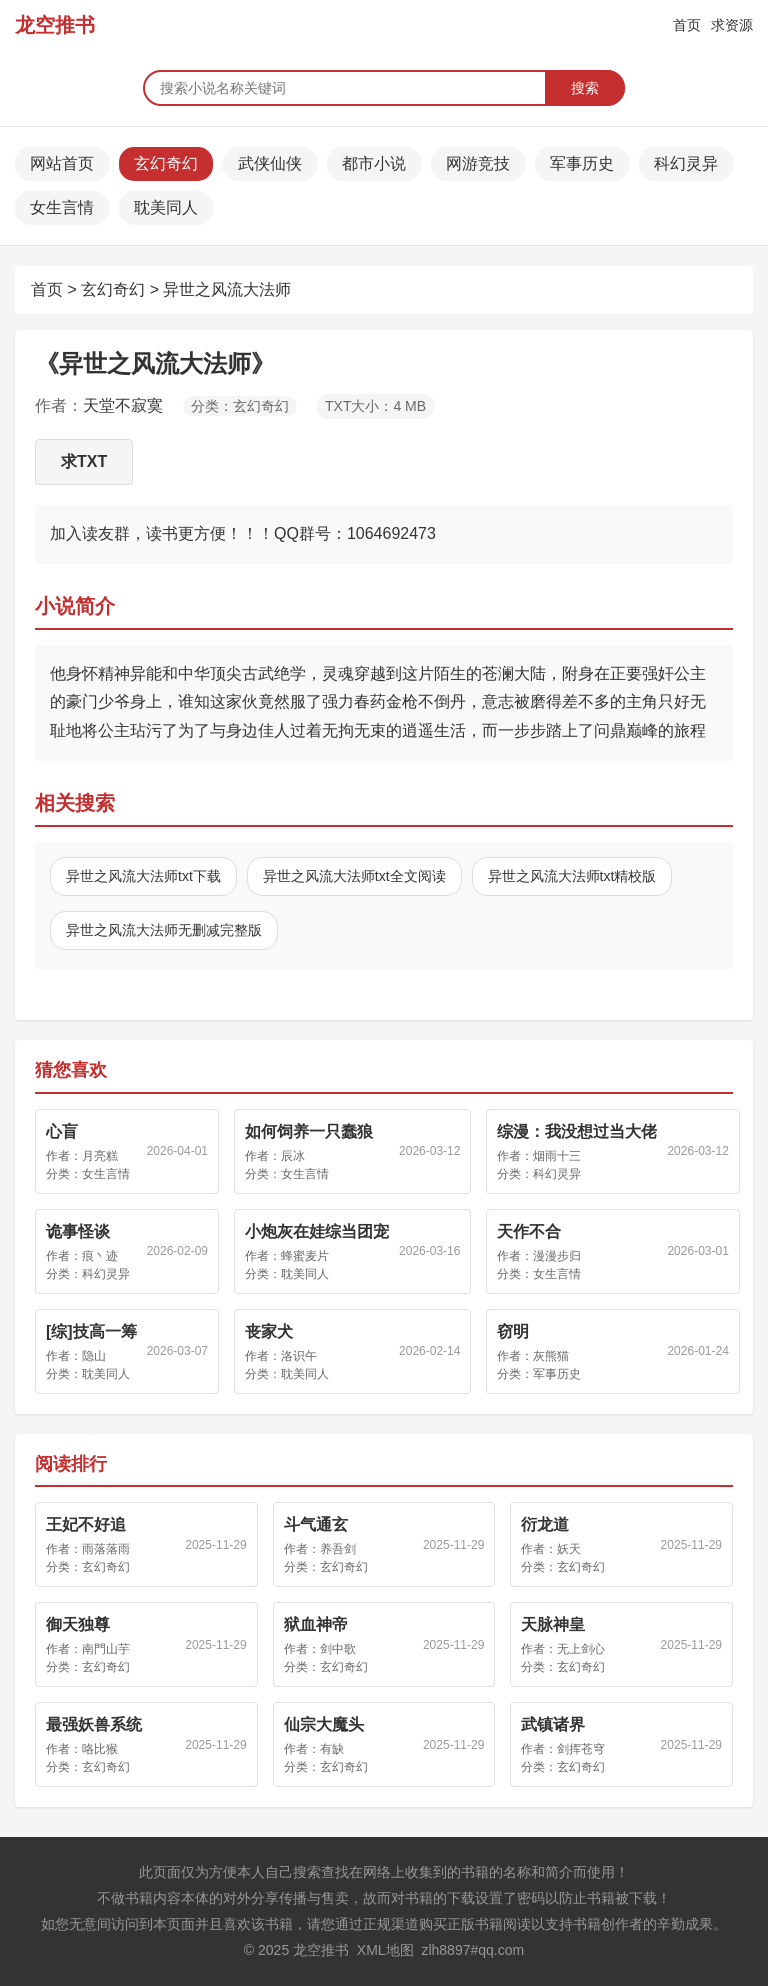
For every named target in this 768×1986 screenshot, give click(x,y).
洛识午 (299, 1356)
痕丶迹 (100, 1256)
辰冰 (293, 1156)
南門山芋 (106, 1649)
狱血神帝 (316, 1624)
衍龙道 (545, 1524)
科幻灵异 (686, 163)
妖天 (569, 1549)
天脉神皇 (553, 1624)
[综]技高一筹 (91, 1331)
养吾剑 (338, 1549)
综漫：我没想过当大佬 (577, 1131)
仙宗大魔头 (324, 1724)
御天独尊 (78, 1624)
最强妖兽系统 (94, 1724)
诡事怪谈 (78, 1231)
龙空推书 (55, 25)
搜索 (585, 88)
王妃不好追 (86, 1524)
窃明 (513, 1331)
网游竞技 (478, 163)
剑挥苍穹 (581, 1749)
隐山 (94, 1356)
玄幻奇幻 (166, 163)
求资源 (732, 25)
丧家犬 (269, 1331)
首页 (687, 25)
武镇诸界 (553, 1724)
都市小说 (374, 163)
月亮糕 (100, 1156)
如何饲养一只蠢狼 (309, 1131)
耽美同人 (166, 207)
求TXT (84, 461)
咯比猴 (100, 1749)
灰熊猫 (551, 1356)
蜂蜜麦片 (305, 1256)
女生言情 (62, 207)
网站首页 (62, 163)
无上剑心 (581, 1649)
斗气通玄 (316, 1524)
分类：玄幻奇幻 (240, 406)
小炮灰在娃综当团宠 (317, 1231)
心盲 (62, 1131)
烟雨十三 (557, 1156)
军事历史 (582, 163)
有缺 (332, 1749)
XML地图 (385, 1950)
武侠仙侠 (270, 163)
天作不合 (529, 1231)
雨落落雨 (106, 1549)
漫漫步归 (557, 1256)
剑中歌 (338, 1649)
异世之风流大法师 (227, 289)
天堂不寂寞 (123, 405)
